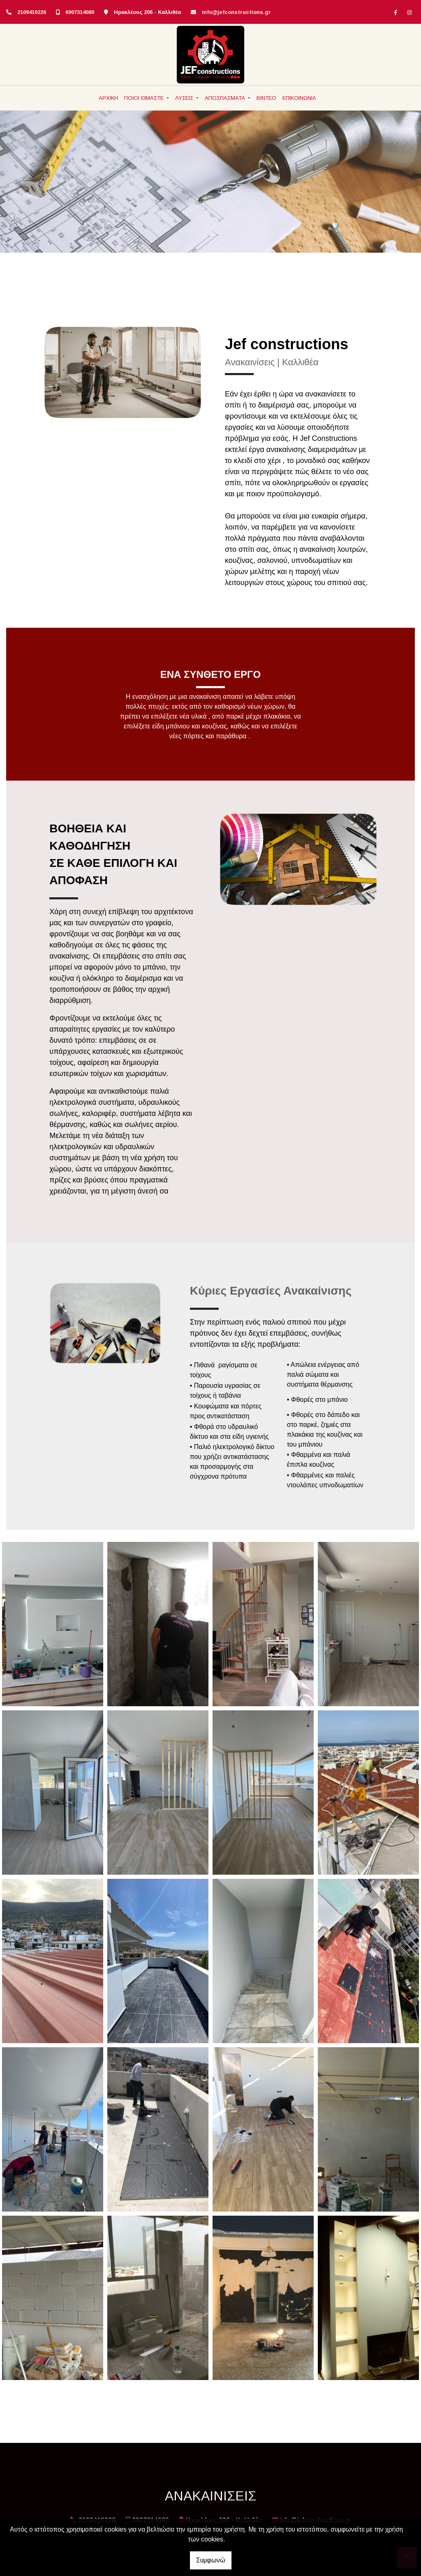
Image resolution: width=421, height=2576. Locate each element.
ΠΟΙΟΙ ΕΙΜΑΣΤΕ (144, 98)
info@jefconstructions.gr (236, 12)
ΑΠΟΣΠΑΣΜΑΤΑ (226, 98)
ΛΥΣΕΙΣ (185, 98)
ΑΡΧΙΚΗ (108, 98)
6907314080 (79, 12)
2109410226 (31, 12)
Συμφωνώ (210, 2560)
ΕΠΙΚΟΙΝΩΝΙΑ (299, 98)
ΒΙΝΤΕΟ (266, 98)
